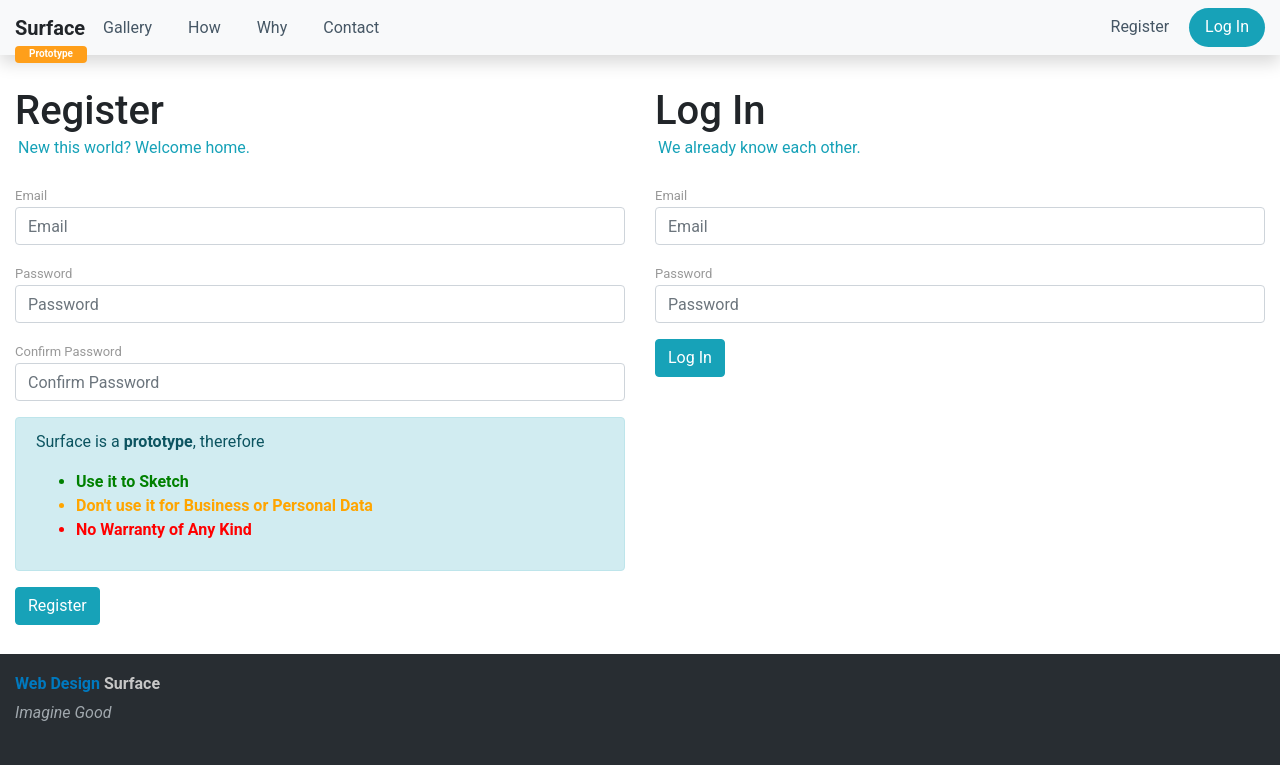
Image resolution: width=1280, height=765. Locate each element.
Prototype (51, 53)
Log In (1227, 26)
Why (272, 27)
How (204, 27)
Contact (351, 27)
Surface (50, 28)
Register (1140, 26)
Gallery (127, 27)
